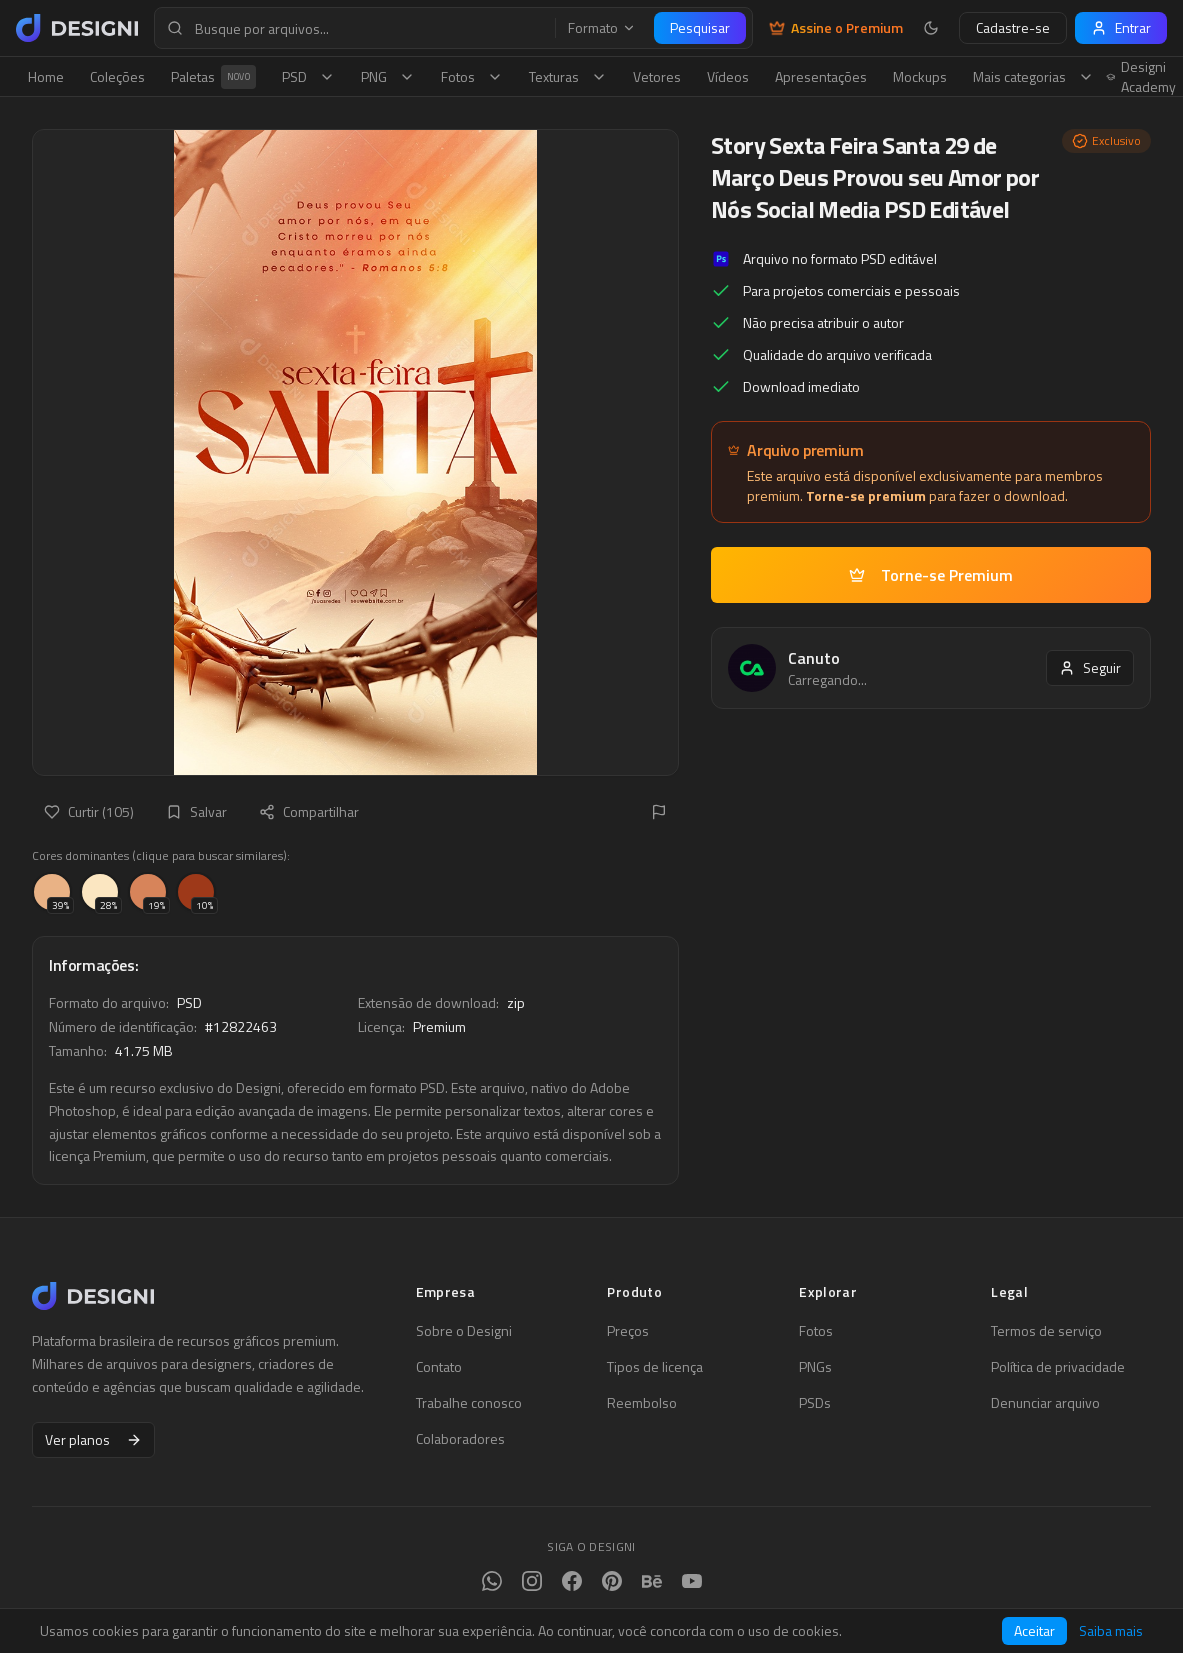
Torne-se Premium (931, 575)
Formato (602, 28)
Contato (439, 1367)
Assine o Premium (836, 28)
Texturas (568, 76)
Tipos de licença (655, 1367)
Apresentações (821, 76)
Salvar (196, 811)
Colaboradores (460, 1439)
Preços (628, 1331)
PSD (308, 76)
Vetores (657, 76)
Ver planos (93, 1439)
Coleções (117, 76)
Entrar (1121, 27)
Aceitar (1034, 1630)
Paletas (213, 77)
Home (46, 76)
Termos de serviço (1046, 1331)
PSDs (815, 1403)
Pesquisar (700, 27)
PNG (388, 76)
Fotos (472, 76)
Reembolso (642, 1403)
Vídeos (728, 76)
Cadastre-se (1013, 27)
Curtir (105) (89, 811)
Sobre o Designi (464, 1331)
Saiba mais (1111, 1631)
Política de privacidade (1058, 1367)
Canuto (814, 658)
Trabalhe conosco (469, 1403)
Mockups (920, 76)
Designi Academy (1141, 77)
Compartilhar (309, 811)
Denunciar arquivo (1045, 1403)
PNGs (815, 1367)
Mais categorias (1033, 76)
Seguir (1090, 667)
